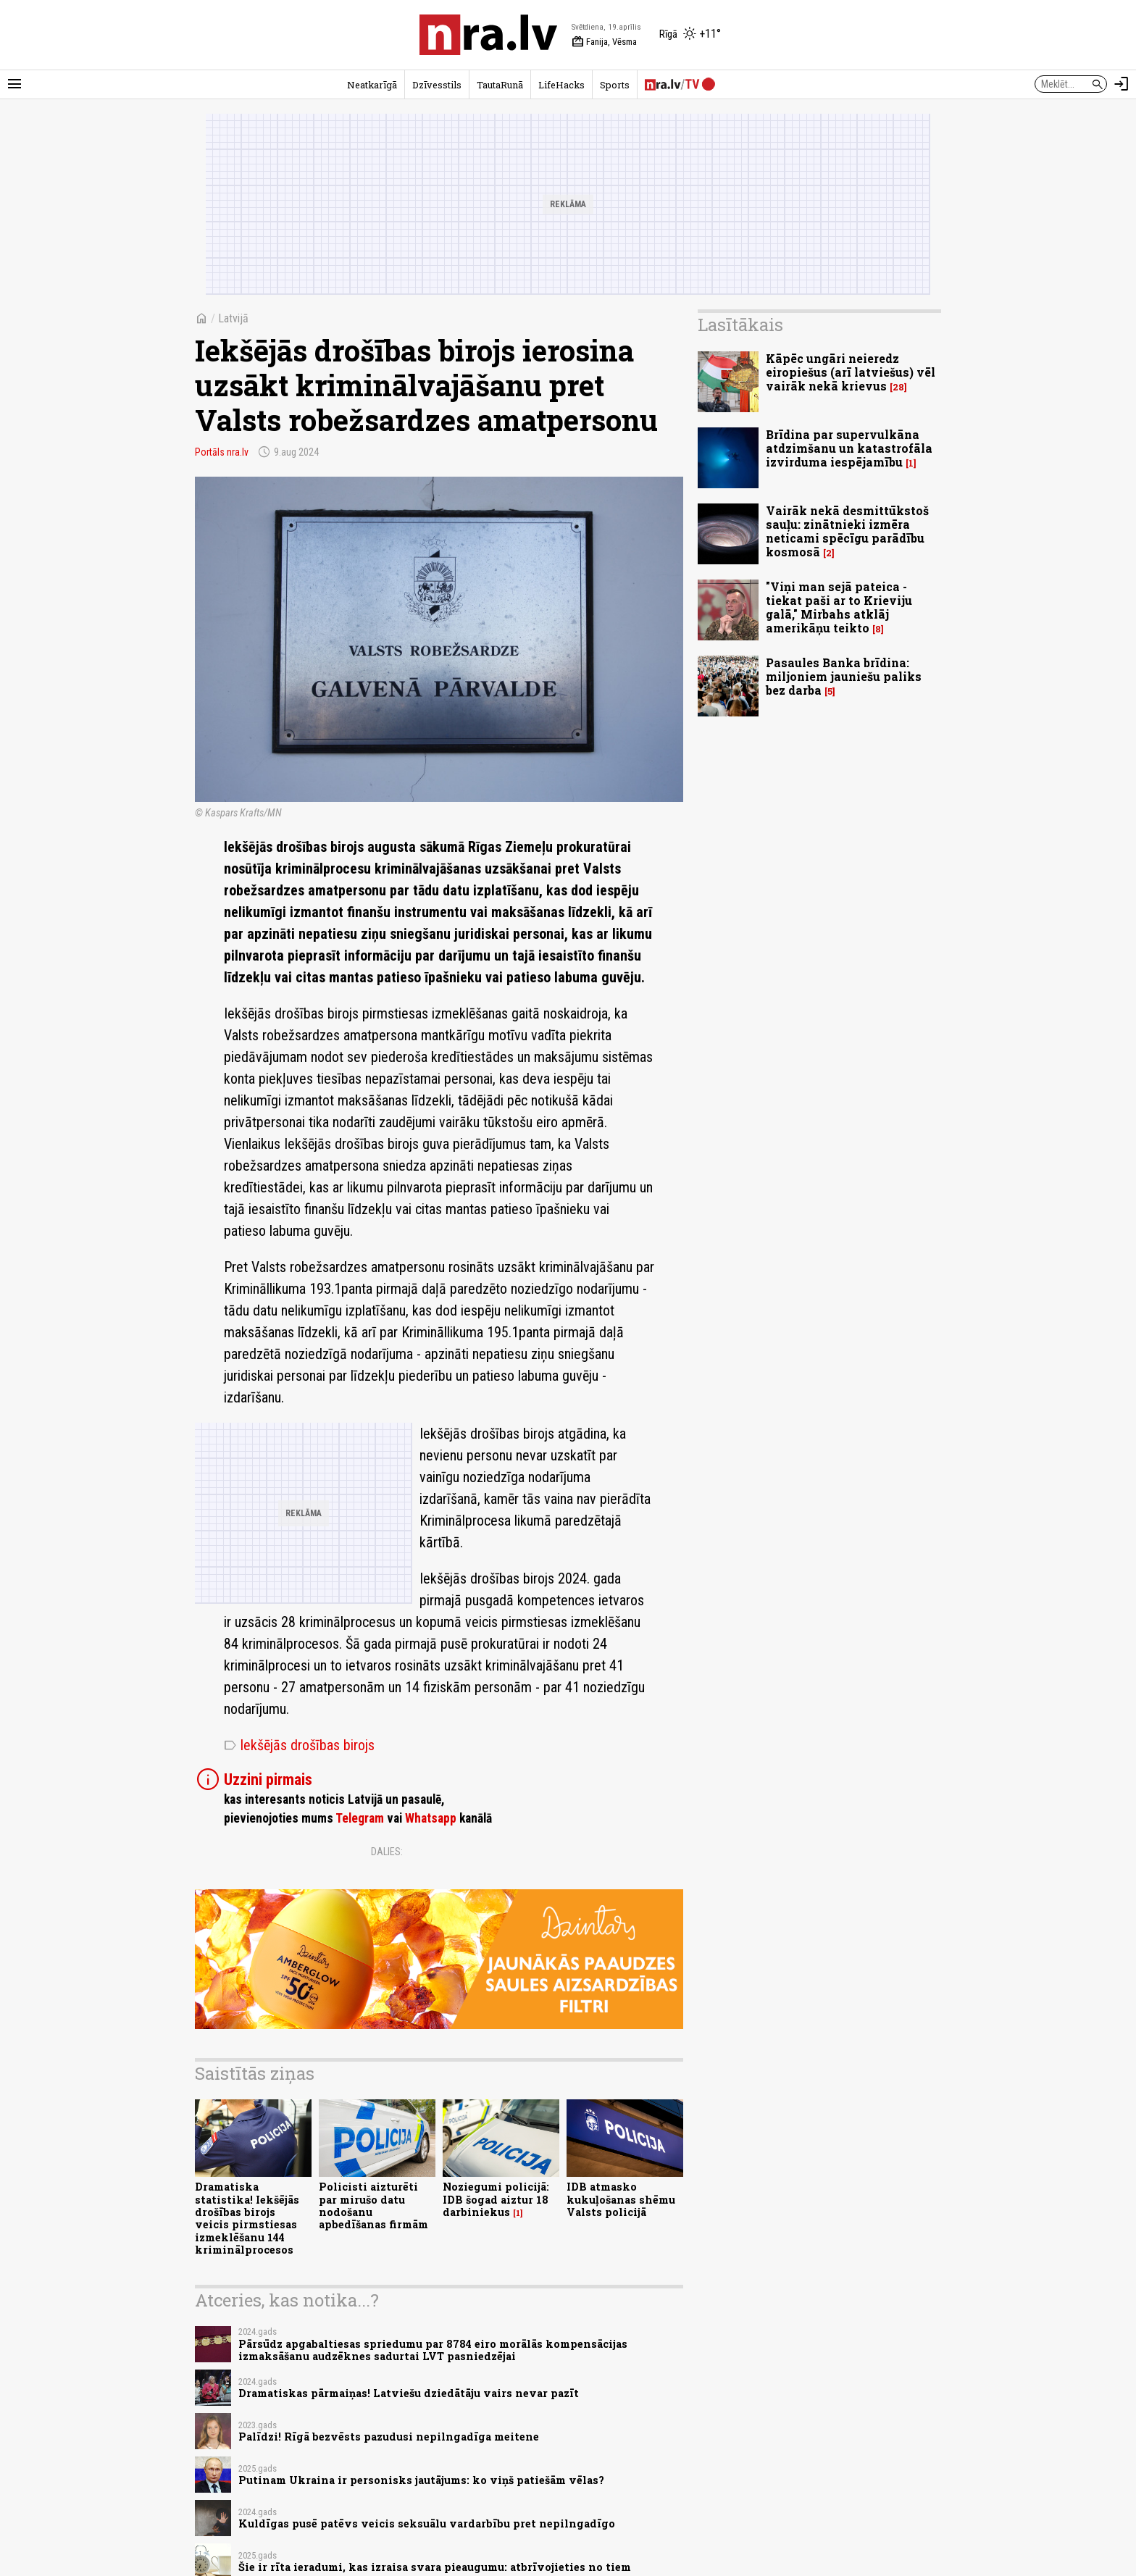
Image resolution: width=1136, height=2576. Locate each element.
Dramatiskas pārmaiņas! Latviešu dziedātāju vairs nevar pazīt (408, 2393)
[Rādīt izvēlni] (14, 84)
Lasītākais (740, 324)
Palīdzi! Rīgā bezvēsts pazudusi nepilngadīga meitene (388, 2436)
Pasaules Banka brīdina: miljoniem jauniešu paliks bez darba (844, 676)
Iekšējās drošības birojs (299, 1745)
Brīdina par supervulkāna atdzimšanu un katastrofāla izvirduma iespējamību (849, 448)
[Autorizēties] (1121, 84)
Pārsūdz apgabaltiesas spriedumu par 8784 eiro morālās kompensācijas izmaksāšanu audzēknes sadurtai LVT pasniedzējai (432, 2350)
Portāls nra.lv (221, 452)
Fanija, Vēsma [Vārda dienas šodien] (604, 42)
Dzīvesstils (437, 85)
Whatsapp (430, 1818)
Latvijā (233, 318)
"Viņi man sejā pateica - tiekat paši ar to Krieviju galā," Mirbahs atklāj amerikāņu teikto (839, 607)
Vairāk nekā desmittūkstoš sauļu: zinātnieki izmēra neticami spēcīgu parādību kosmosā (847, 531)
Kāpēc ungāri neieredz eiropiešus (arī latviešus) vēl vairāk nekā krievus (850, 372)
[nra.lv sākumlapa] (488, 34)
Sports (615, 85)
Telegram (359, 1818)
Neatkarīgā (372, 85)
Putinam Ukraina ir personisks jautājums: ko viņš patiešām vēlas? (421, 2480)
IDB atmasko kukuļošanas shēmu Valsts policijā (621, 2199)
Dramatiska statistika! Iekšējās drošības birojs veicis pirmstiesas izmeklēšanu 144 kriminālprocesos (247, 2218)
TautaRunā (500, 85)
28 (898, 387)
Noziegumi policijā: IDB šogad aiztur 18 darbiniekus (496, 2199)
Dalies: (387, 1851)
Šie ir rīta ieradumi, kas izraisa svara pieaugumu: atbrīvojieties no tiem (434, 2567)
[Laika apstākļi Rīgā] (690, 35)
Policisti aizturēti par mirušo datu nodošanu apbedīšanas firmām (373, 2205)
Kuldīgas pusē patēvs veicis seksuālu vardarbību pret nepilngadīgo (426, 2523)
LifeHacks (561, 85)
